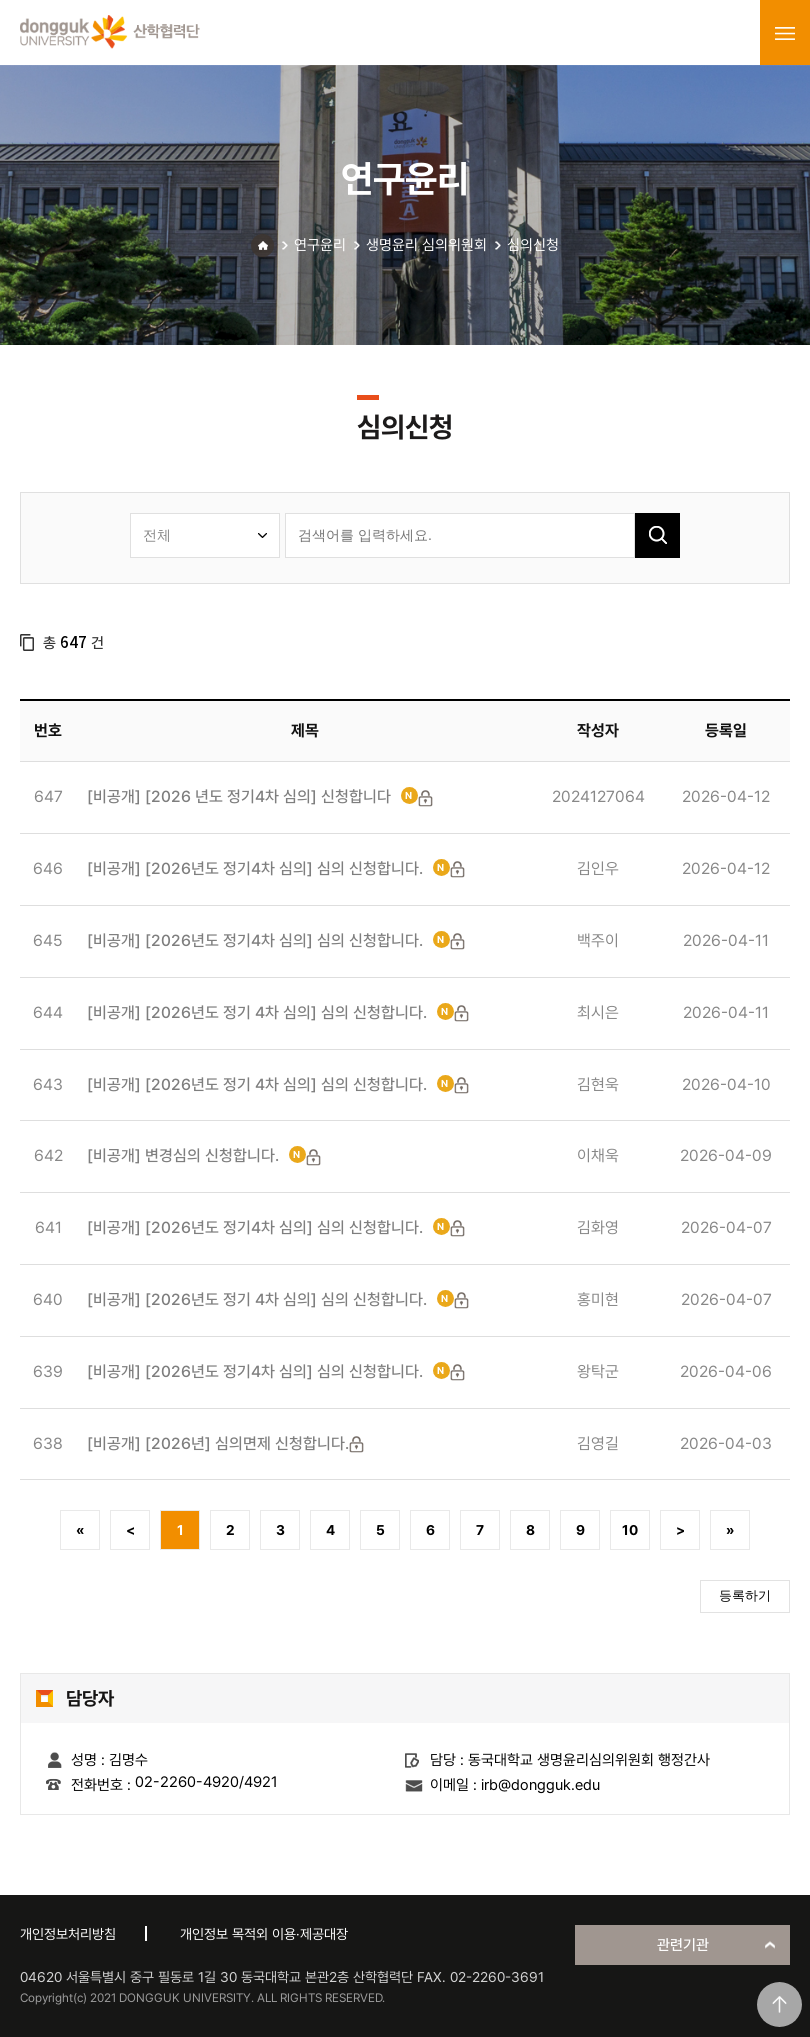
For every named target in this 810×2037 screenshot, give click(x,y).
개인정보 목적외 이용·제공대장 (264, 1934)
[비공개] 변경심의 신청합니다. (183, 1155)
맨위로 (779, 2004)
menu (785, 33)
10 (630, 1530)
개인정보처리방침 (68, 1934)
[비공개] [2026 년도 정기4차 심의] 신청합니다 (239, 796)
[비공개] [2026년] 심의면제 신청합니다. (218, 1443)
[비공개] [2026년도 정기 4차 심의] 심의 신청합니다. (257, 1012)
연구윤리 (320, 245)
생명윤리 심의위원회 (426, 245)
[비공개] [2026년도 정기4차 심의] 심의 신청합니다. (255, 868)
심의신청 (533, 245)
